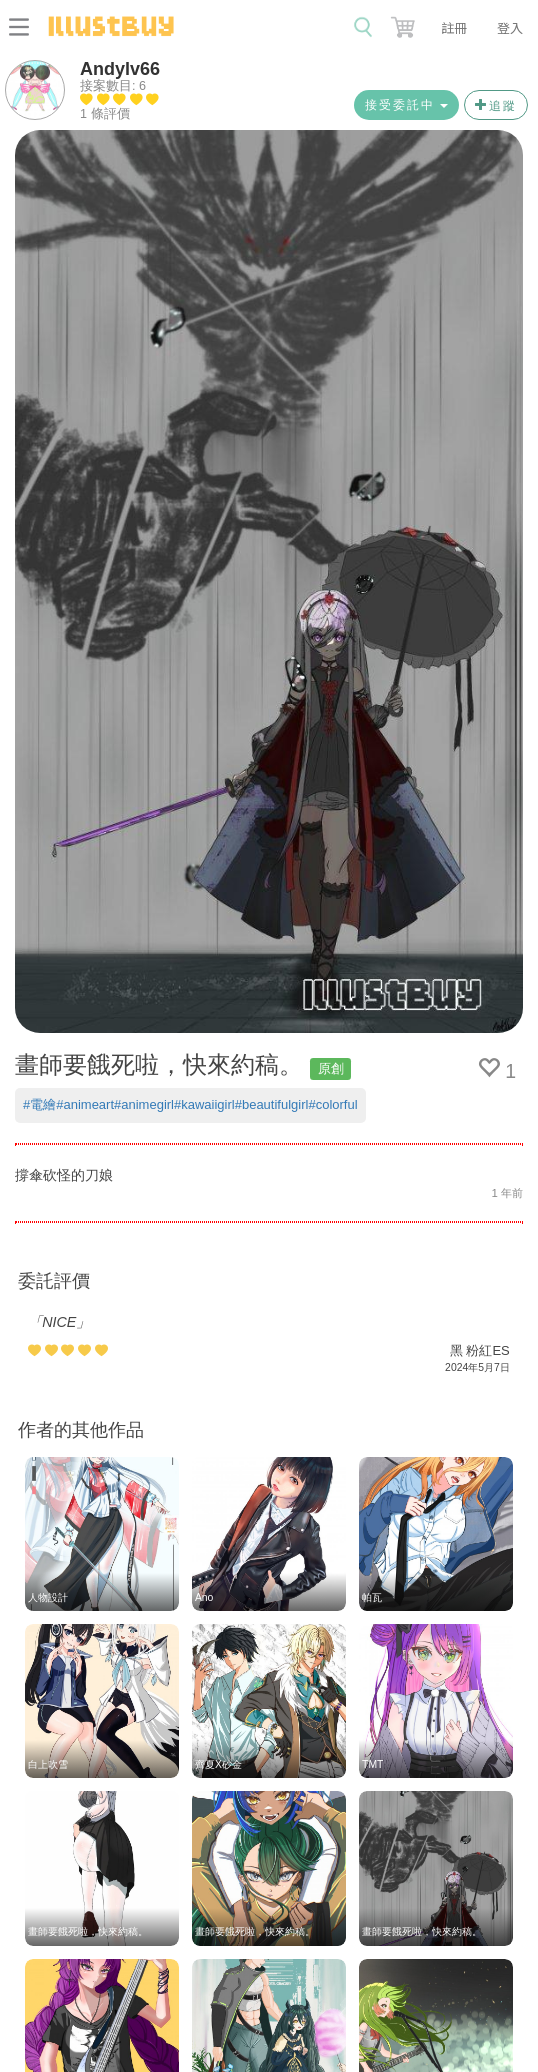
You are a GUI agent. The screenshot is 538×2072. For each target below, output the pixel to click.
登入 (510, 27)
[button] (405, 23)
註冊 (454, 27)
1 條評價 (105, 114)
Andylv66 (120, 69)
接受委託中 (406, 105)
